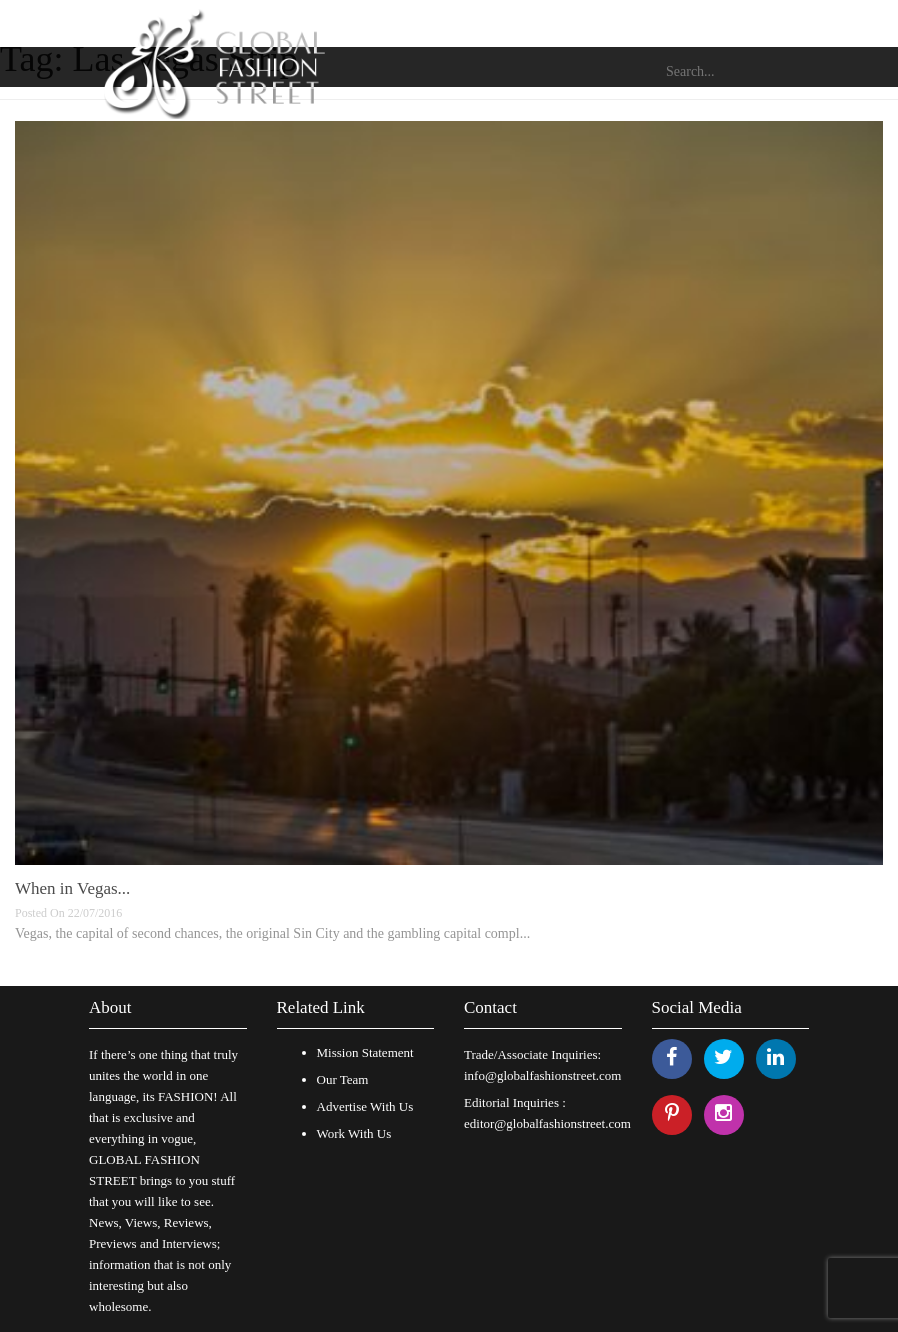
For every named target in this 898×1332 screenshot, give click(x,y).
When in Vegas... (72, 888)
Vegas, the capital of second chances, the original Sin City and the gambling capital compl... (272, 933)
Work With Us (354, 1133)
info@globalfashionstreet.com (542, 1075)
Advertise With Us (365, 1106)
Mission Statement (365, 1052)
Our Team (343, 1079)
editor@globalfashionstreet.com (547, 1123)
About (110, 1007)
